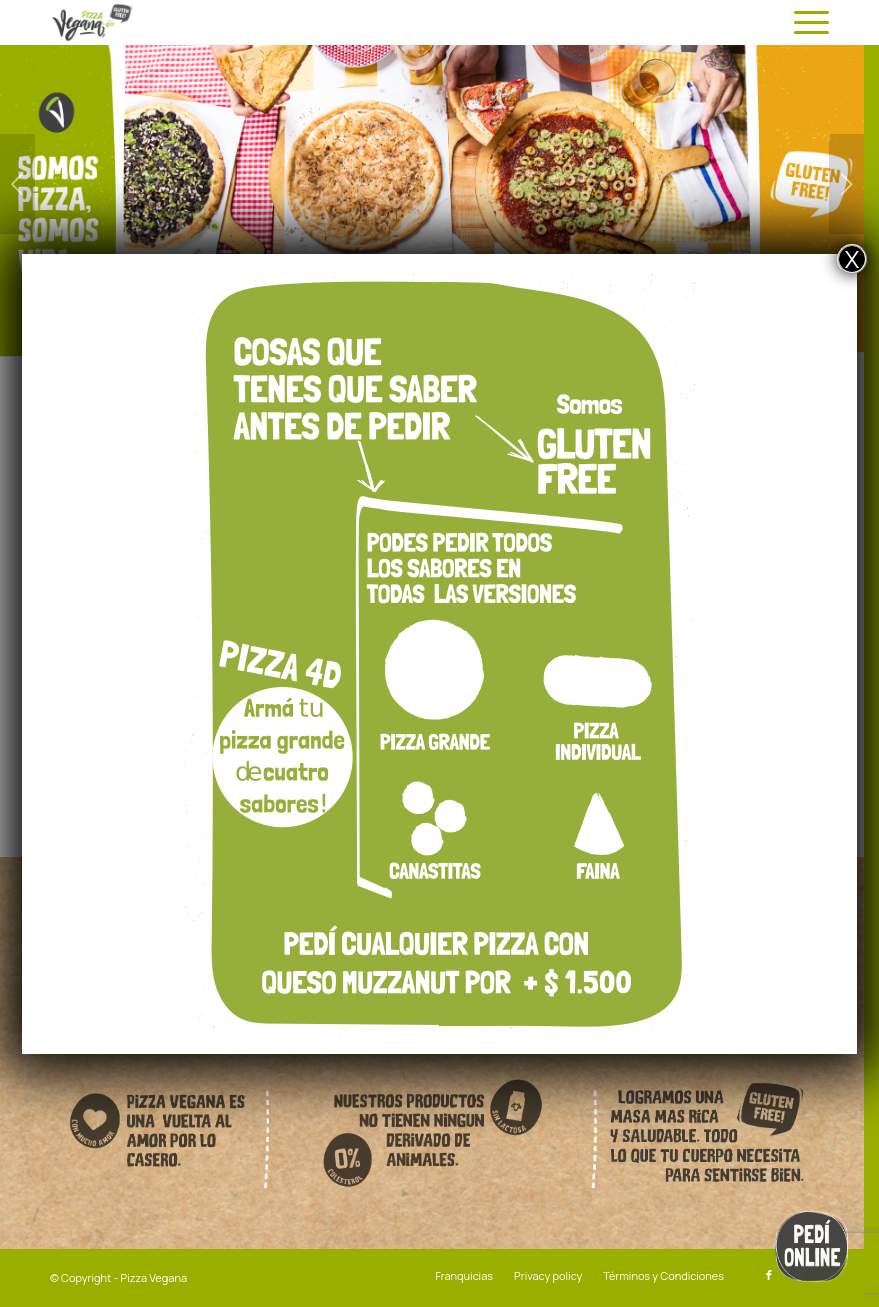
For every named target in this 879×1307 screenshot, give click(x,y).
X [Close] (852, 259)
